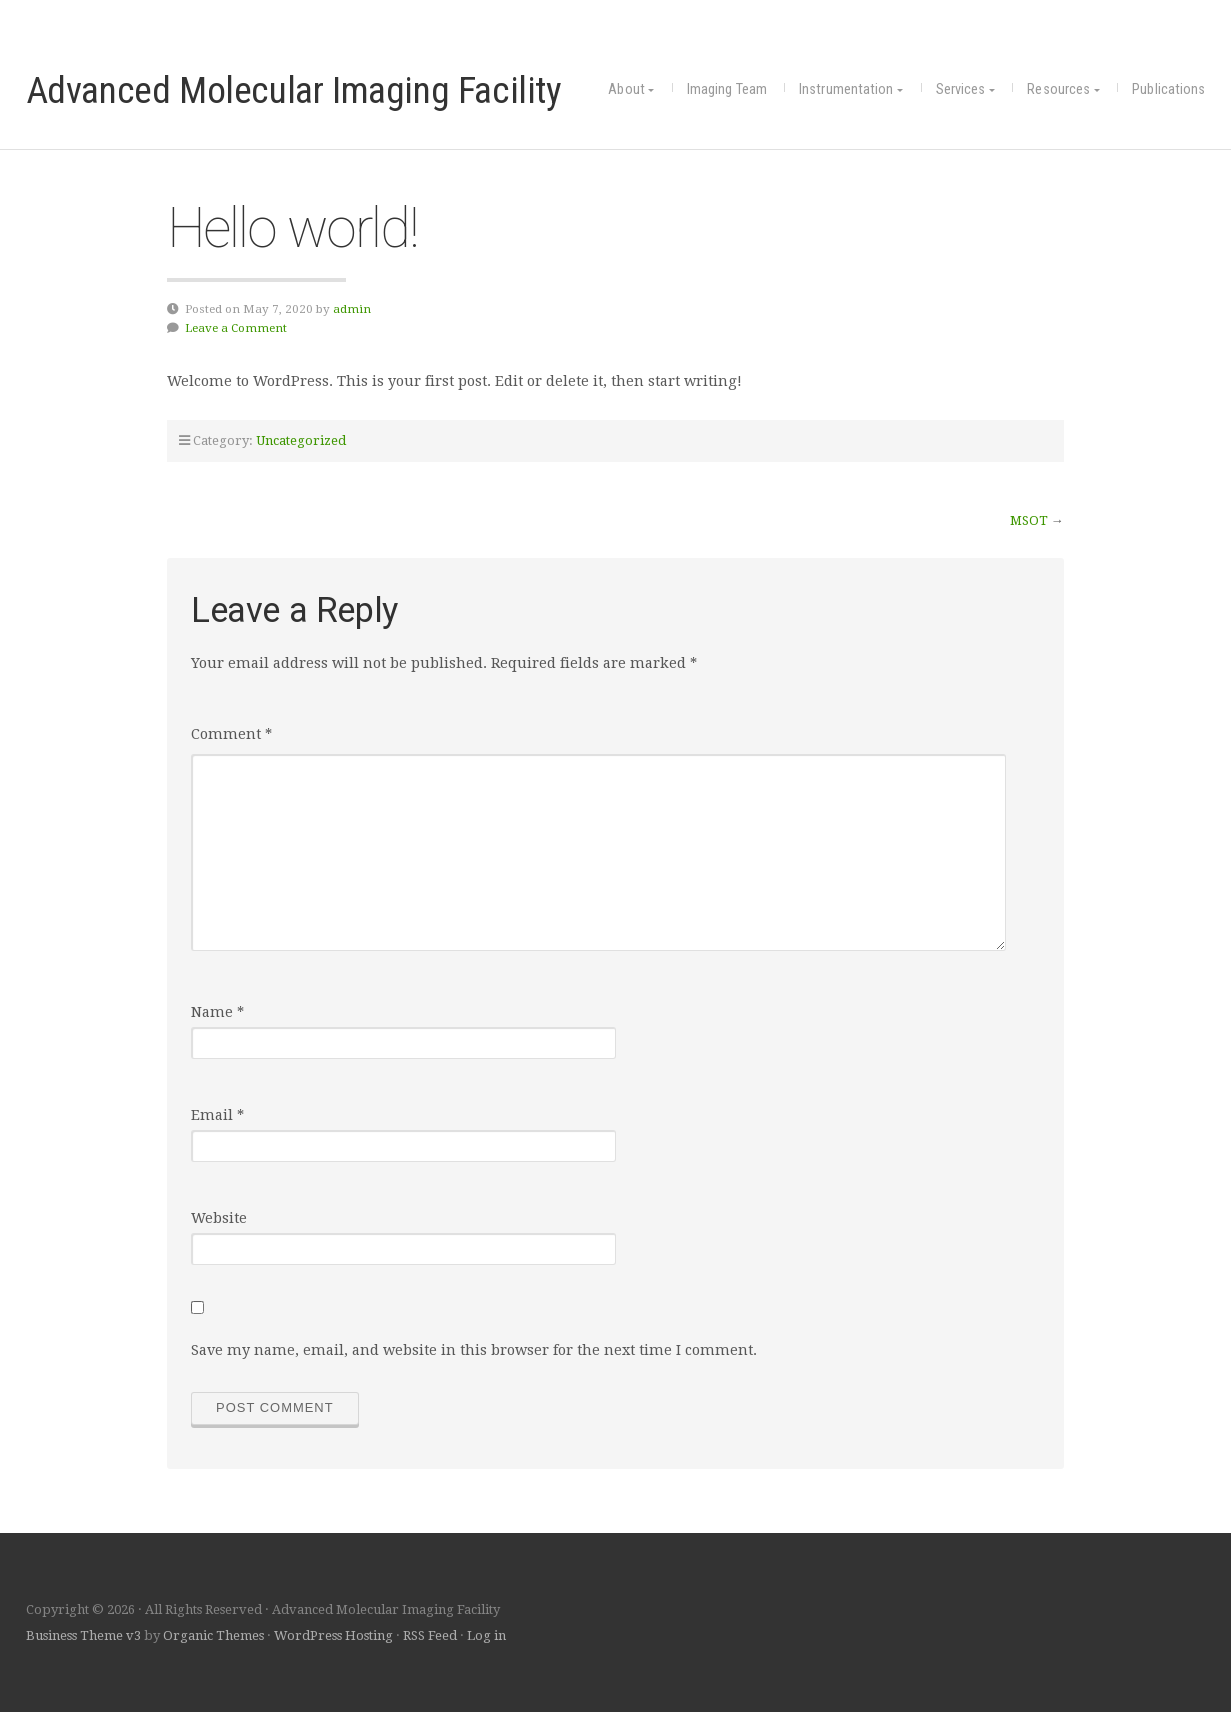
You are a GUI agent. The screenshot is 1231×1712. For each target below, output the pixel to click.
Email (217, 1115)
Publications (1168, 89)
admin (352, 309)
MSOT (1029, 520)
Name (217, 1012)
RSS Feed (430, 1635)
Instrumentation (846, 89)
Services (961, 89)
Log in (486, 1635)
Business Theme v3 (83, 1635)
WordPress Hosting (333, 1635)
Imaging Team (727, 89)
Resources (1058, 89)
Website (219, 1218)
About (626, 89)
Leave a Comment (236, 328)
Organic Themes (213, 1635)
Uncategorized (301, 440)
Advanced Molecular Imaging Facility (294, 90)
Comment (231, 734)
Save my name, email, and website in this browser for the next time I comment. (474, 1350)
